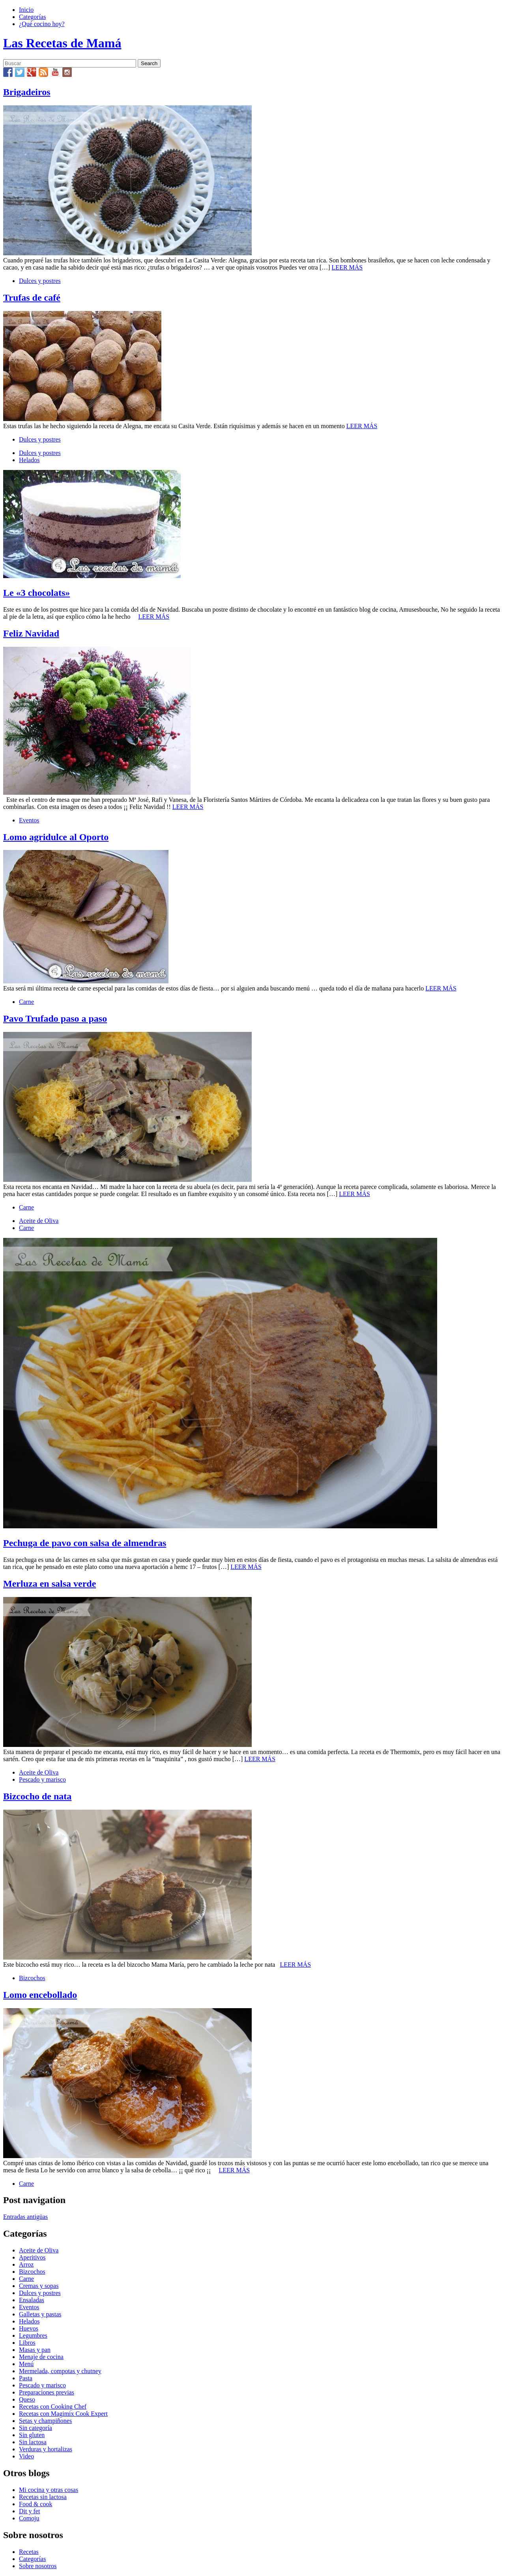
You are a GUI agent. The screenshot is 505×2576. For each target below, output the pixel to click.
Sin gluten (32, 2435)
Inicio (26, 9)
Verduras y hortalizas (45, 2449)
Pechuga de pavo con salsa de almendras (84, 1543)
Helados (29, 460)
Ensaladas (31, 2300)
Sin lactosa (33, 2442)
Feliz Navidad (31, 633)
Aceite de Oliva (38, 1220)
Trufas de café (31, 297)
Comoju (29, 2518)
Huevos (28, 2328)
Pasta (25, 2378)
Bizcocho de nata (37, 1796)
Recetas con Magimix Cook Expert (63, 2413)
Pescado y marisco (42, 1779)
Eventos (29, 820)
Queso (27, 2399)
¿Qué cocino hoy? (42, 24)
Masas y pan (34, 2349)
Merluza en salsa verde (49, 1583)
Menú (26, 2364)
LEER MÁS (347, 267)
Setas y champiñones (45, 2420)
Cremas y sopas (38, 2285)
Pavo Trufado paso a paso (55, 1018)
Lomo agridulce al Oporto (55, 837)
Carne (26, 1001)
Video (26, 2456)
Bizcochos (32, 1978)
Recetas (29, 2551)
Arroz (26, 2264)
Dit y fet (29, 2511)
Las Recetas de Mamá (62, 43)
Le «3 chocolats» (36, 593)
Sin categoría (35, 2427)
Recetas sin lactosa (43, 2497)
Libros (27, 2342)
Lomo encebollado (40, 1995)
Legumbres (33, 2335)
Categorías (32, 16)
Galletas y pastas (40, 2314)
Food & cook (35, 2504)
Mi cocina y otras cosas (48, 2489)
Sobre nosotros (38, 2566)
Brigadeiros (26, 92)
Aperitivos (32, 2257)
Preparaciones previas (46, 2392)
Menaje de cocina (41, 2356)
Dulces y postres (40, 280)
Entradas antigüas (25, 2216)
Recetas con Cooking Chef (52, 2406)
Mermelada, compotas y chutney (60, 2371)
